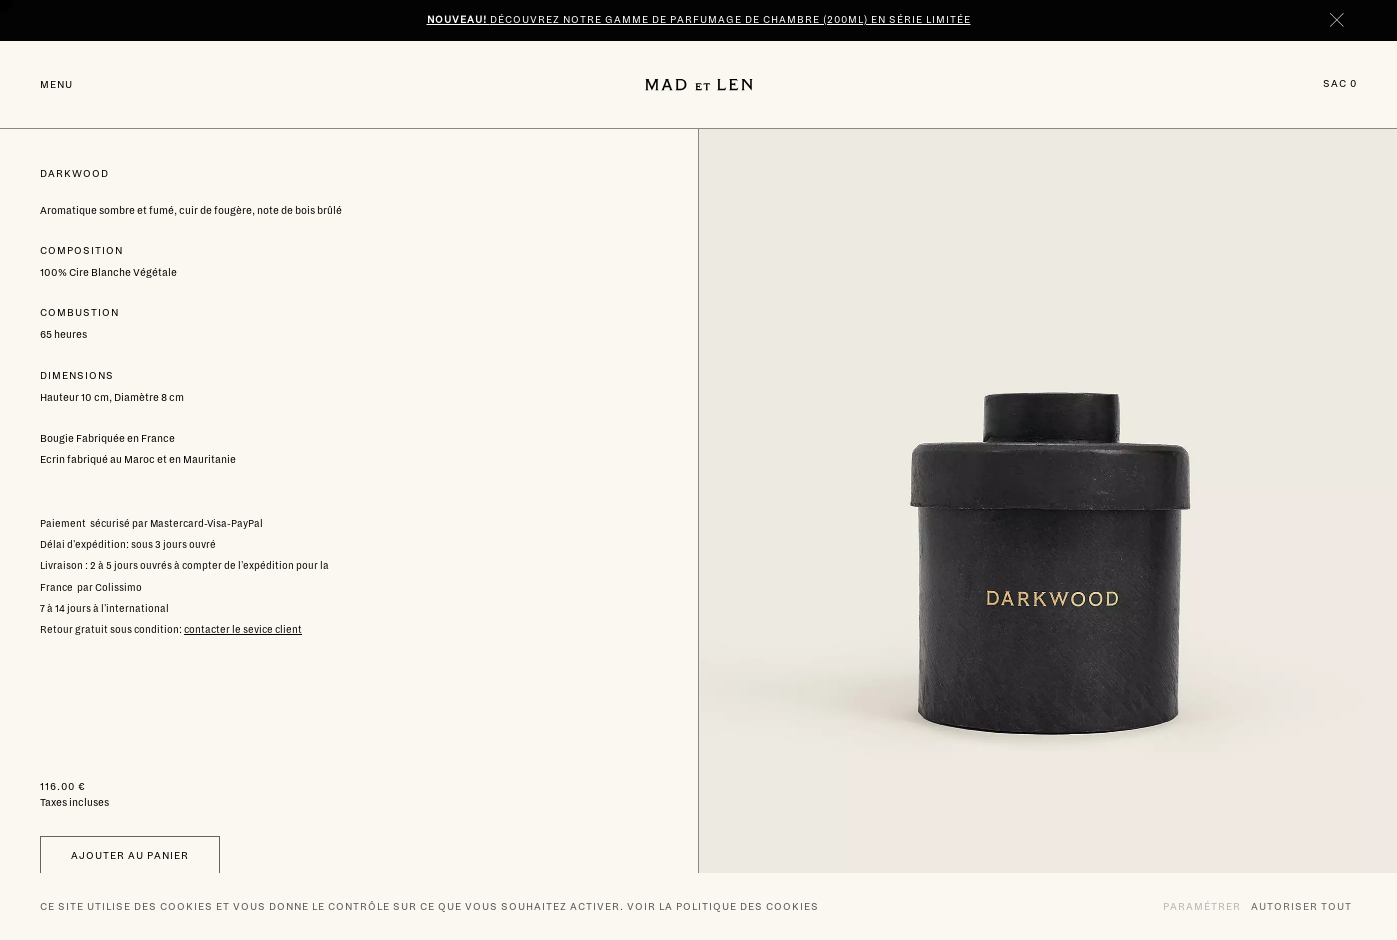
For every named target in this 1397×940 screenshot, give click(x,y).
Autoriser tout (1301, 906)
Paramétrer (1202, 906)
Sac (1340, 83)
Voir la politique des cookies (723, 906)
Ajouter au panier (130, 855)
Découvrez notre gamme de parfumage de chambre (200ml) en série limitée (699, 19)
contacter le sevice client (243, 629)
